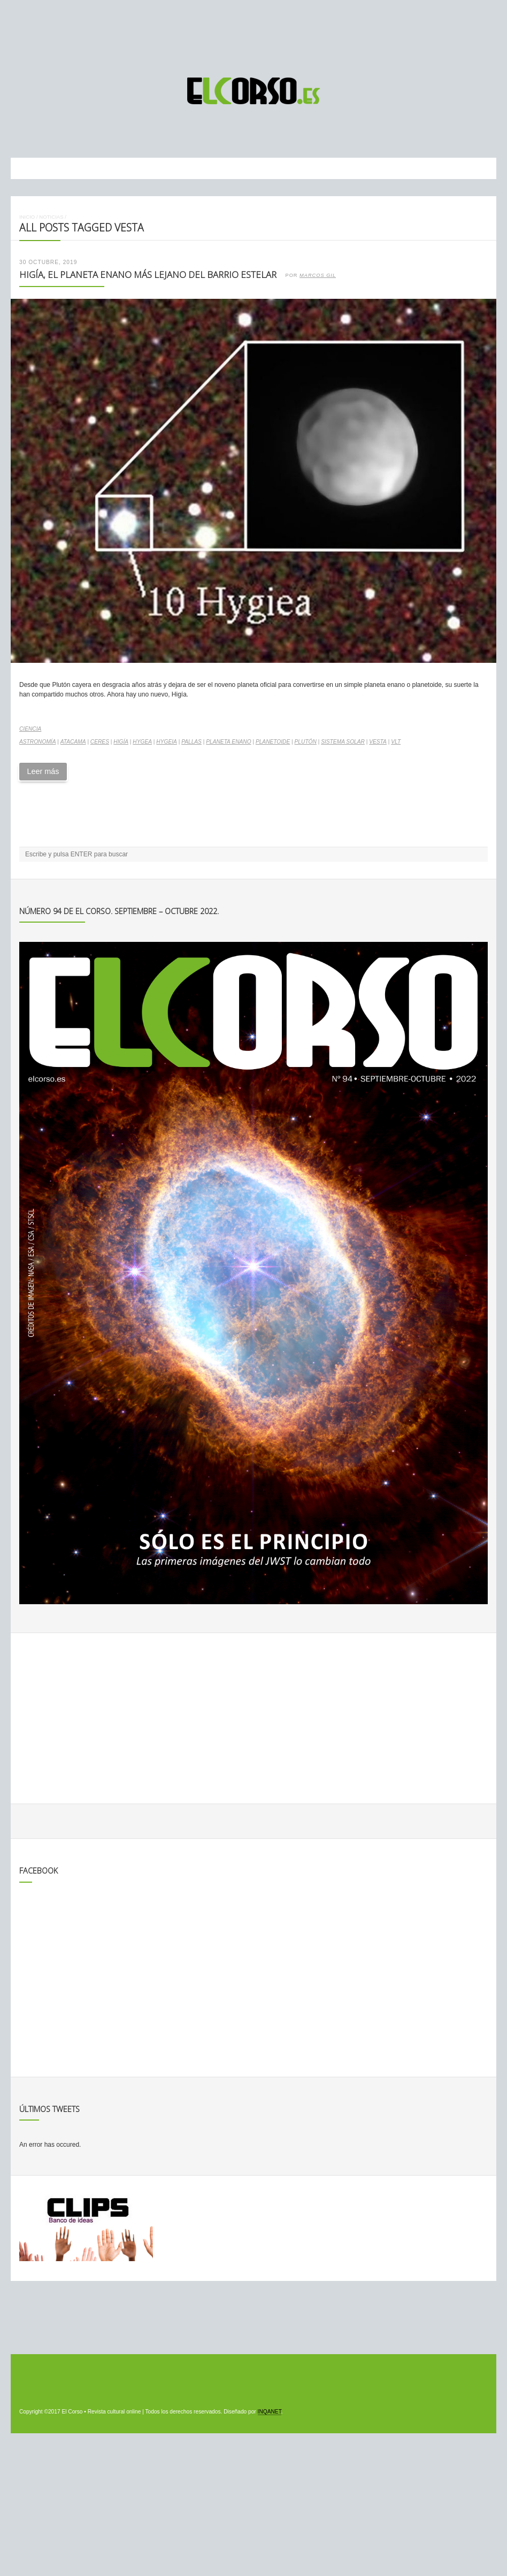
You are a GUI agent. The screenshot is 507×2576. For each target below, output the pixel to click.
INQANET (269, 2412)
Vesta (378, 742)
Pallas (191, 742)
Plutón (306, 742)
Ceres (99, 742)
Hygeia (166, 742)
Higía (120, 742)
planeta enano (228, 742)
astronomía (37, 742)
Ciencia (30, 729)
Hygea (142, 742)
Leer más (43, 771)
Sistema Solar (343, 742)
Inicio (27, 217)
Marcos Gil (317, 275)
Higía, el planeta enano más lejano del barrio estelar (147, 274)
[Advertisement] (253, 34)
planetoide (273, 742)
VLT (396, 742)
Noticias (51, 217)
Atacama (73, 742)
